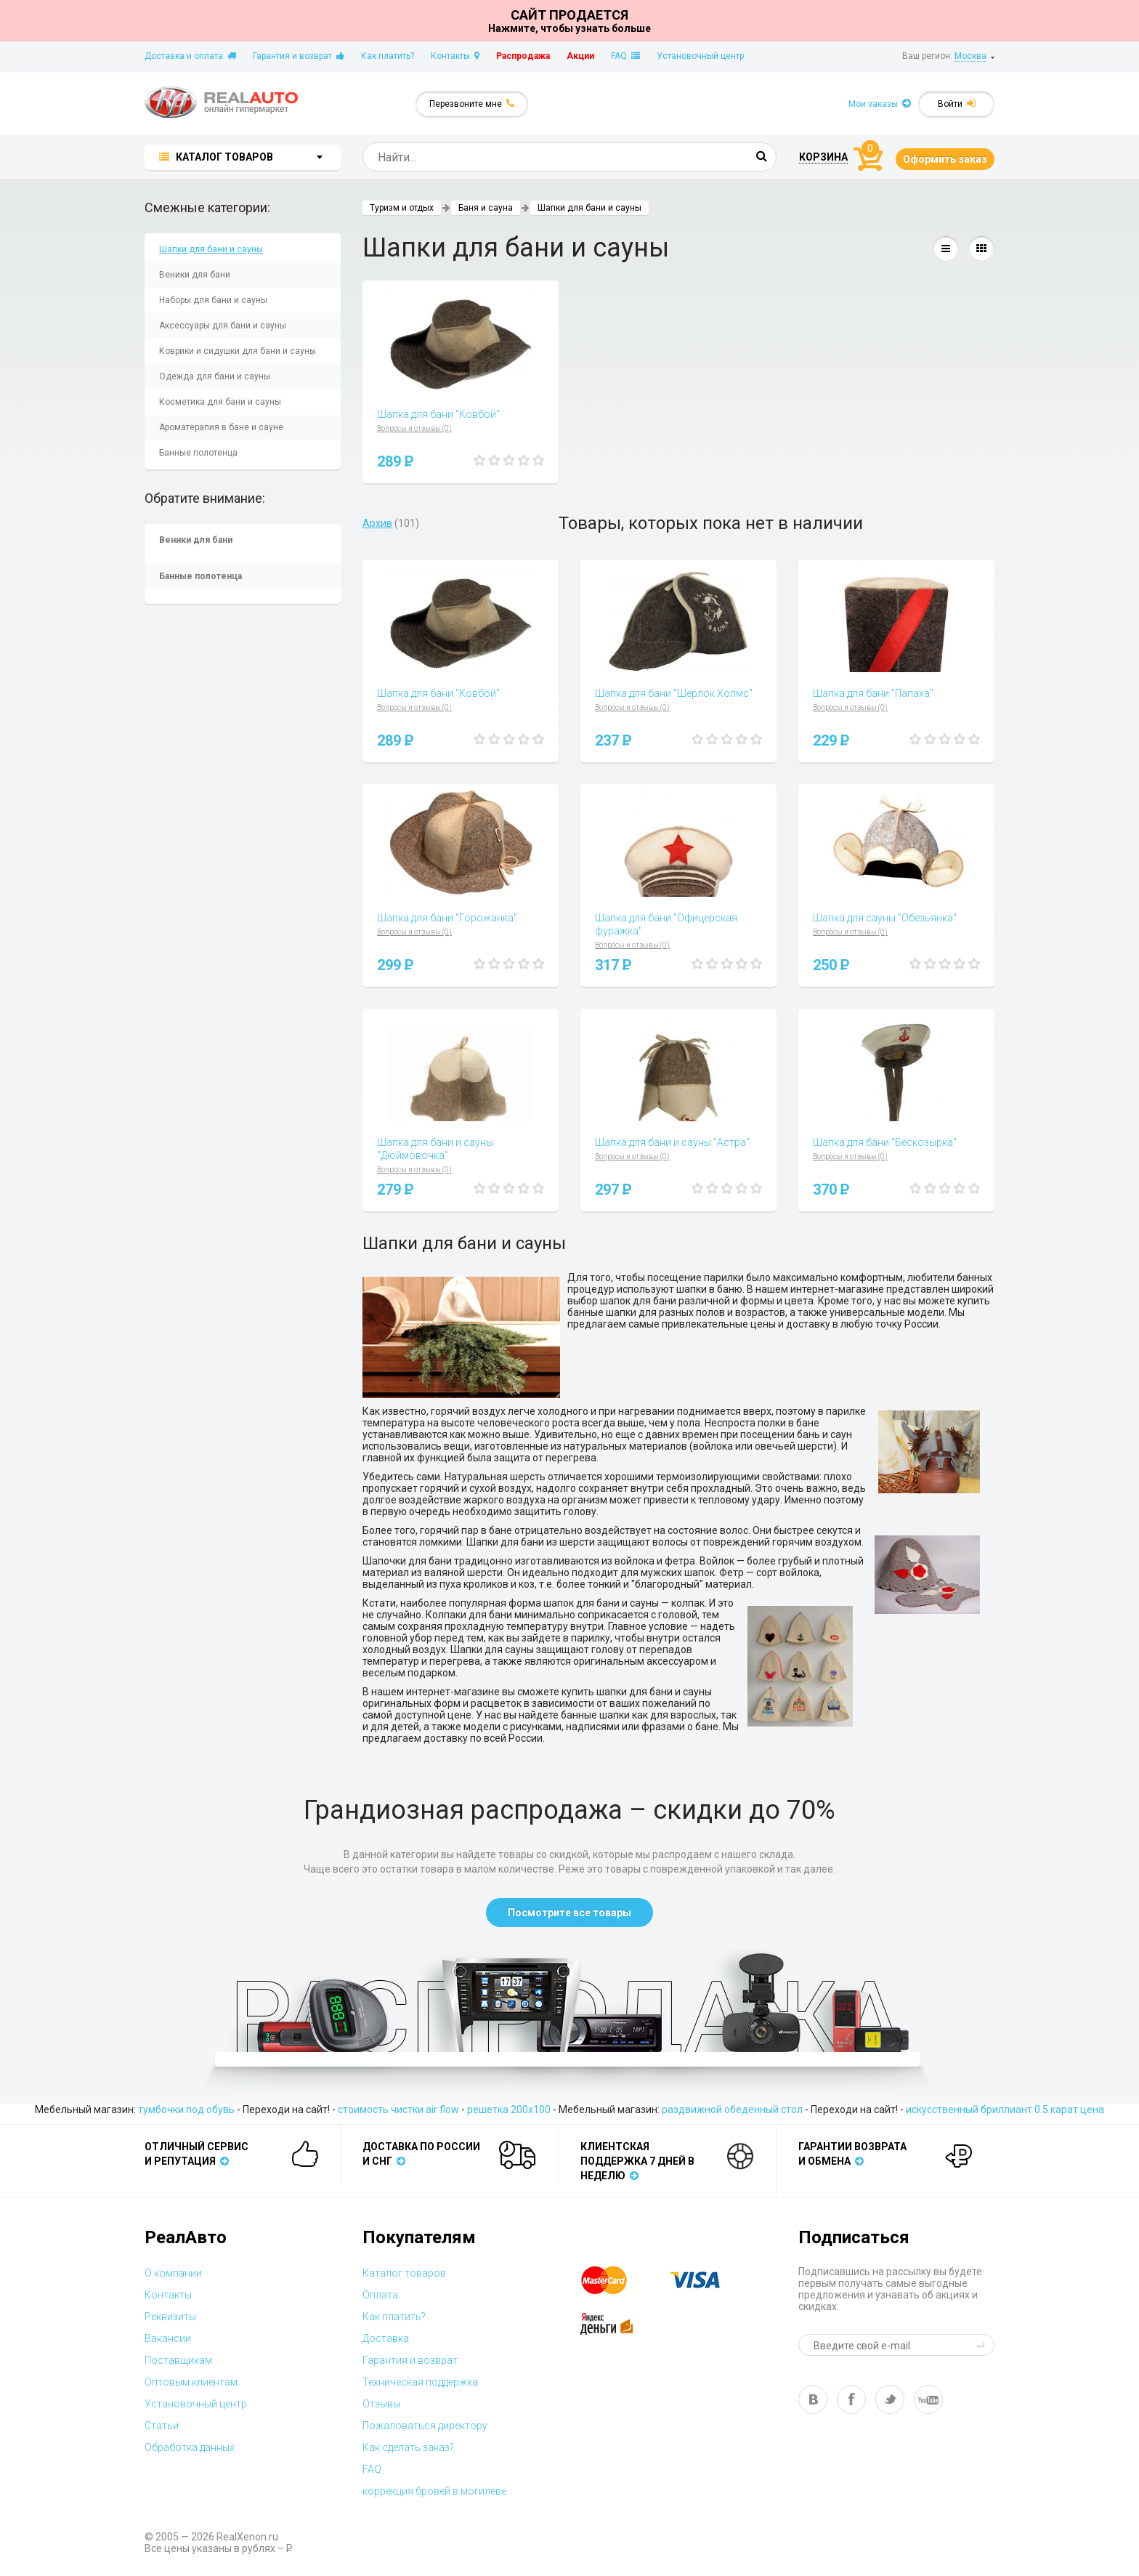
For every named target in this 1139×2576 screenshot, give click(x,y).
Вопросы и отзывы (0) (414, 428)
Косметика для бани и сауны (220, 402)
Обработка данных (190, 2447)
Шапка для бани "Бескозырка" (885, 1142)
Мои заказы (879, 103)
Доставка (385, 2338)
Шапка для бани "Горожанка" (447, 918)
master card (616, 2280)
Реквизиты (170, 2316)
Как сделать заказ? (408, 2447)
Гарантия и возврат (298, 56)
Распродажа (523, 56)
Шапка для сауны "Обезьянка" (885, 918)
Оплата (380, 2295)
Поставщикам (178, 2360)
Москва (970, 56)
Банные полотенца (198, 453)
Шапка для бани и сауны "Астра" (672, 1142)
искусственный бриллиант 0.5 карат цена (1005, 2109)
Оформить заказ (945, 159)
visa (706, 2280)
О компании (173, 2273)
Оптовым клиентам (191, 2382)
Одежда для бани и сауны (214, 376)
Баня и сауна (485, 208)
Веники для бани (194, 275)
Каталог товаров (404, 2273)
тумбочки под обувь (186, 2109)
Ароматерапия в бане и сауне (221, 427)
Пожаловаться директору (424, 2425)
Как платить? (387, 56)
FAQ (625, 56)
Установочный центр (700, 56)
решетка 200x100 (509, 2109)
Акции (580, 56)
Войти (957, 103)
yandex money (616, 2323)
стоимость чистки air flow (398, 2109)
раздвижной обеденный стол (732, 2109)
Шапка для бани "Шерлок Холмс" (674, 693)
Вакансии (168, 2338)
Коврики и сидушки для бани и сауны (237, 351)
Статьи (162, 2425)
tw (889, 2399)
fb (851, 2399)
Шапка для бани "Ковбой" (438, 414)
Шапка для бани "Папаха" (873, 693)
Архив (377, 523)
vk (812, 2399)
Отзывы (381, 2404)
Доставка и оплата (190, 56)
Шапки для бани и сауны (211, 249)
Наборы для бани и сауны (213, 300)
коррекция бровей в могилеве (434, 2491)
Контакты (455, 56)
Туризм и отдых (402, 208)
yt (928, 2399)
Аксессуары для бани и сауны (222, 325)
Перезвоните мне (471, 103)
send (983, 2345)
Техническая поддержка (420, 2382)
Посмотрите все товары (569, 1912)
